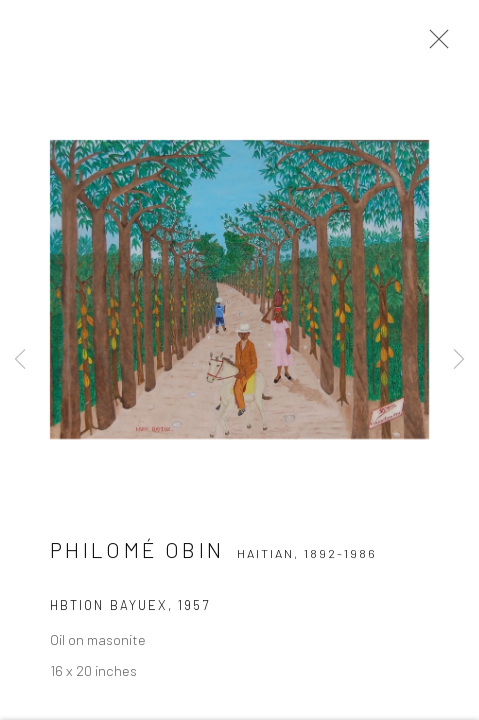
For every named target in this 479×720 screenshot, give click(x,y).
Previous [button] (20, 360)
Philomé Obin (137, 553)
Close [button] (434, 45)
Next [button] (459, 360)
